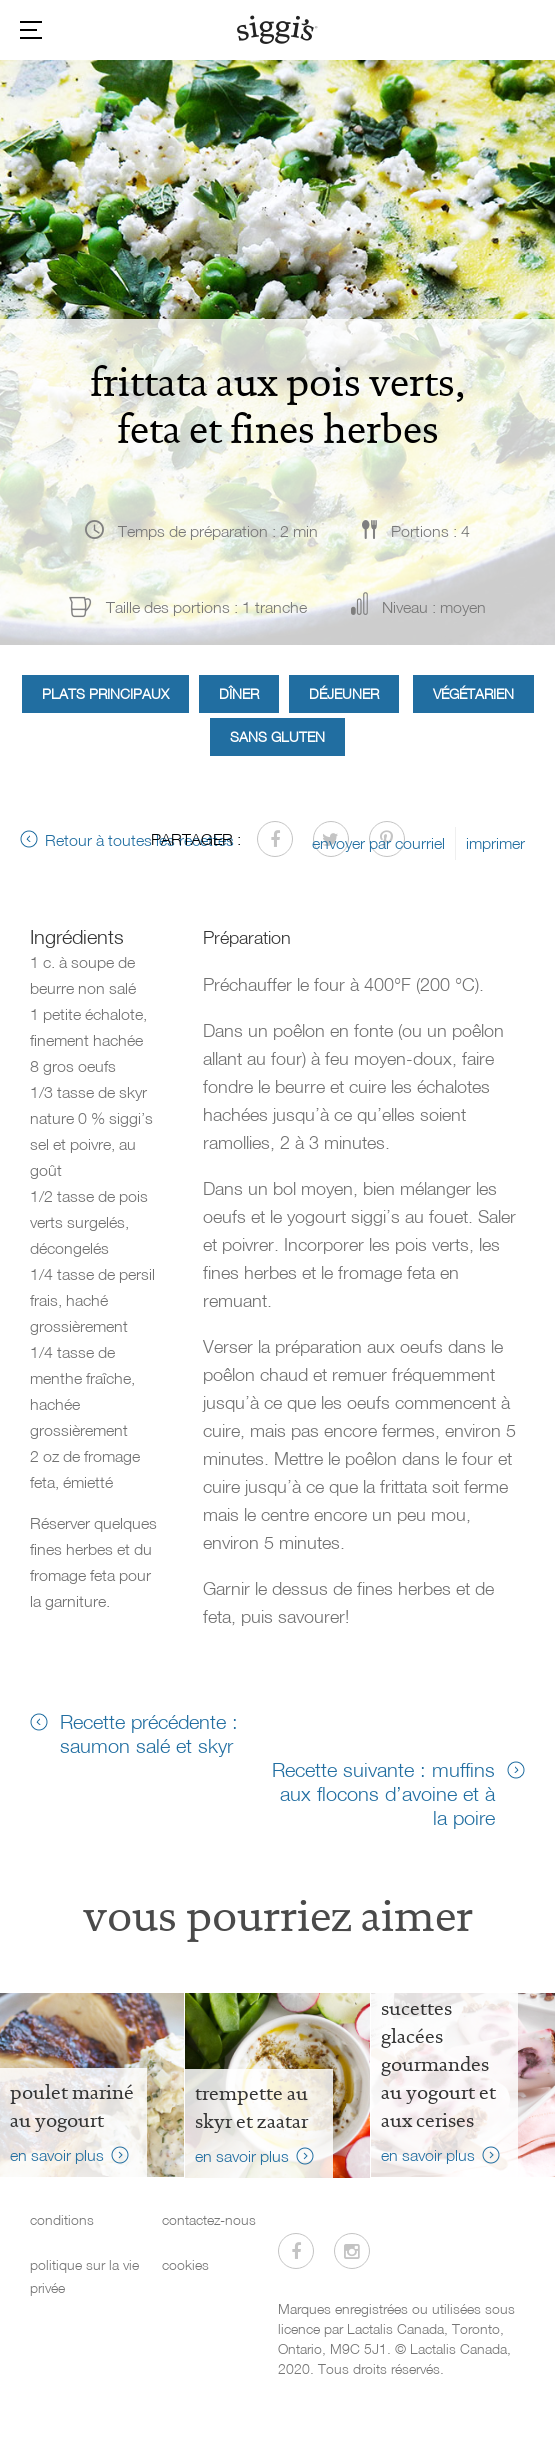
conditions (62, 2219)
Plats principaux (105, 693)
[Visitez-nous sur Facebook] (296, 2251)
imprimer (495, 843)
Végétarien (473, 693)
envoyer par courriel (378, 843)
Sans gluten (277, 736)
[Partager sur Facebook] (275, 839)
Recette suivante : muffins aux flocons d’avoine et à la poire (383, 1793)
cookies (185, 2264)
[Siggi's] (277, 29)
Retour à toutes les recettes (139, 840)
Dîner (239, 693)
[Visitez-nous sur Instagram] (352, 2251)
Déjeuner (344, 693)
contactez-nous (209, 2219)
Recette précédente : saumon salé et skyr (149, 1733)
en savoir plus (57, 2155)
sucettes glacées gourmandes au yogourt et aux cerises (438, 2064)
